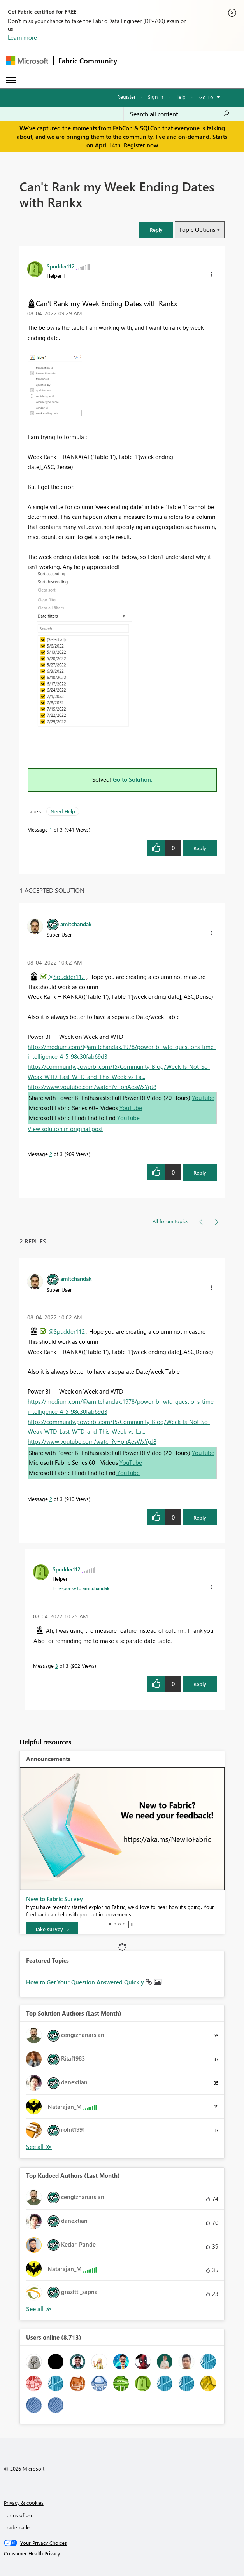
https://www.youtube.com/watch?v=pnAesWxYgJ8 (92, 1087)
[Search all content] (179, 114)
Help (180, 96)
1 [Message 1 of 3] (50, 829)
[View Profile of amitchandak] (75, 924)
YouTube (203, 1097)
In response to (81, 1588)
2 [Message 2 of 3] (50, 1154)
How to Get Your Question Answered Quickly (86, 1982)
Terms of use (18, 2515)
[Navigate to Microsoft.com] (27, 60)
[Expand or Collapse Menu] (11, 80)
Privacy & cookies (24, 2502)
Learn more (22, 37)
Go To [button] (206, 97)
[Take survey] (52, 1929)
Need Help (63, 811)
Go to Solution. (133, 779)
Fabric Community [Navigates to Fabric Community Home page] (87, 60)
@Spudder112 (66, 977)
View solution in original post (65, 1129)
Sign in (155, 96)
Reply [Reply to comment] (199, 1172)
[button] (156, 230)
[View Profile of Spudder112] (61, 266)
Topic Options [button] (197, 229)
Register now (141, 145)
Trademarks (17, 2527)
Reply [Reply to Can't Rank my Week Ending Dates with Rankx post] (199, 848)
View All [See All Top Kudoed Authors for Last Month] (39, 2309)
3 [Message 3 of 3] (56, 1665)
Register (126, 96)
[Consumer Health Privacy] (122, 2553)
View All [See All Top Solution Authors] (39, 2146)
